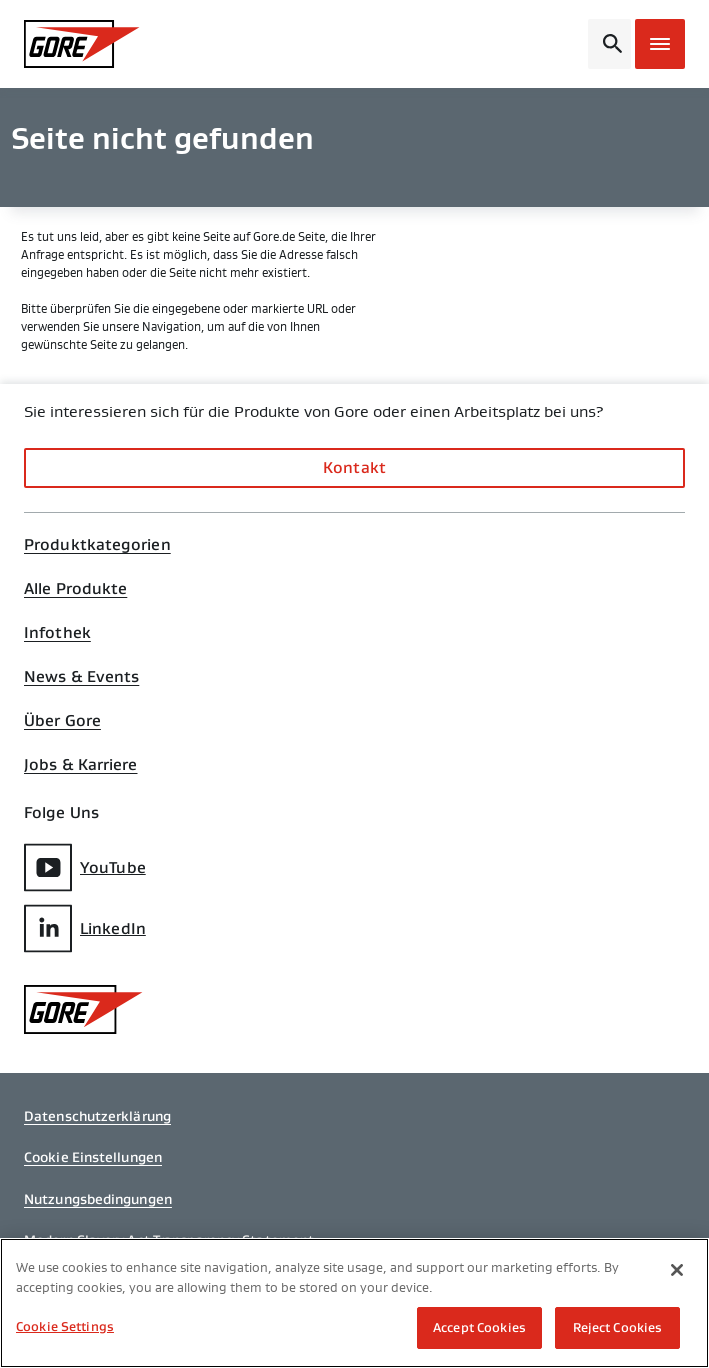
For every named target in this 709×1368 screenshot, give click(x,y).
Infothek (57, 633)
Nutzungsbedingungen (98, 1199)
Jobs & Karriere (81, 765)
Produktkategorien (97, 545)
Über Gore (62, 721)
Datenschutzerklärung (97, 1116)
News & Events (81, 677)
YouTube (85, 867)
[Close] (677, 1270)
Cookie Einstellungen (93, 1157)
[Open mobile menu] (660, 44)
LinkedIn (85, 928)
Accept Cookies (479, 1327)
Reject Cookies (618, 1327)
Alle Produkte (75, 589)
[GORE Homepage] (100, 44)
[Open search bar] (609, 44)
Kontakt (354, 467)
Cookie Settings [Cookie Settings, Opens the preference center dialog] (65, 1326)
